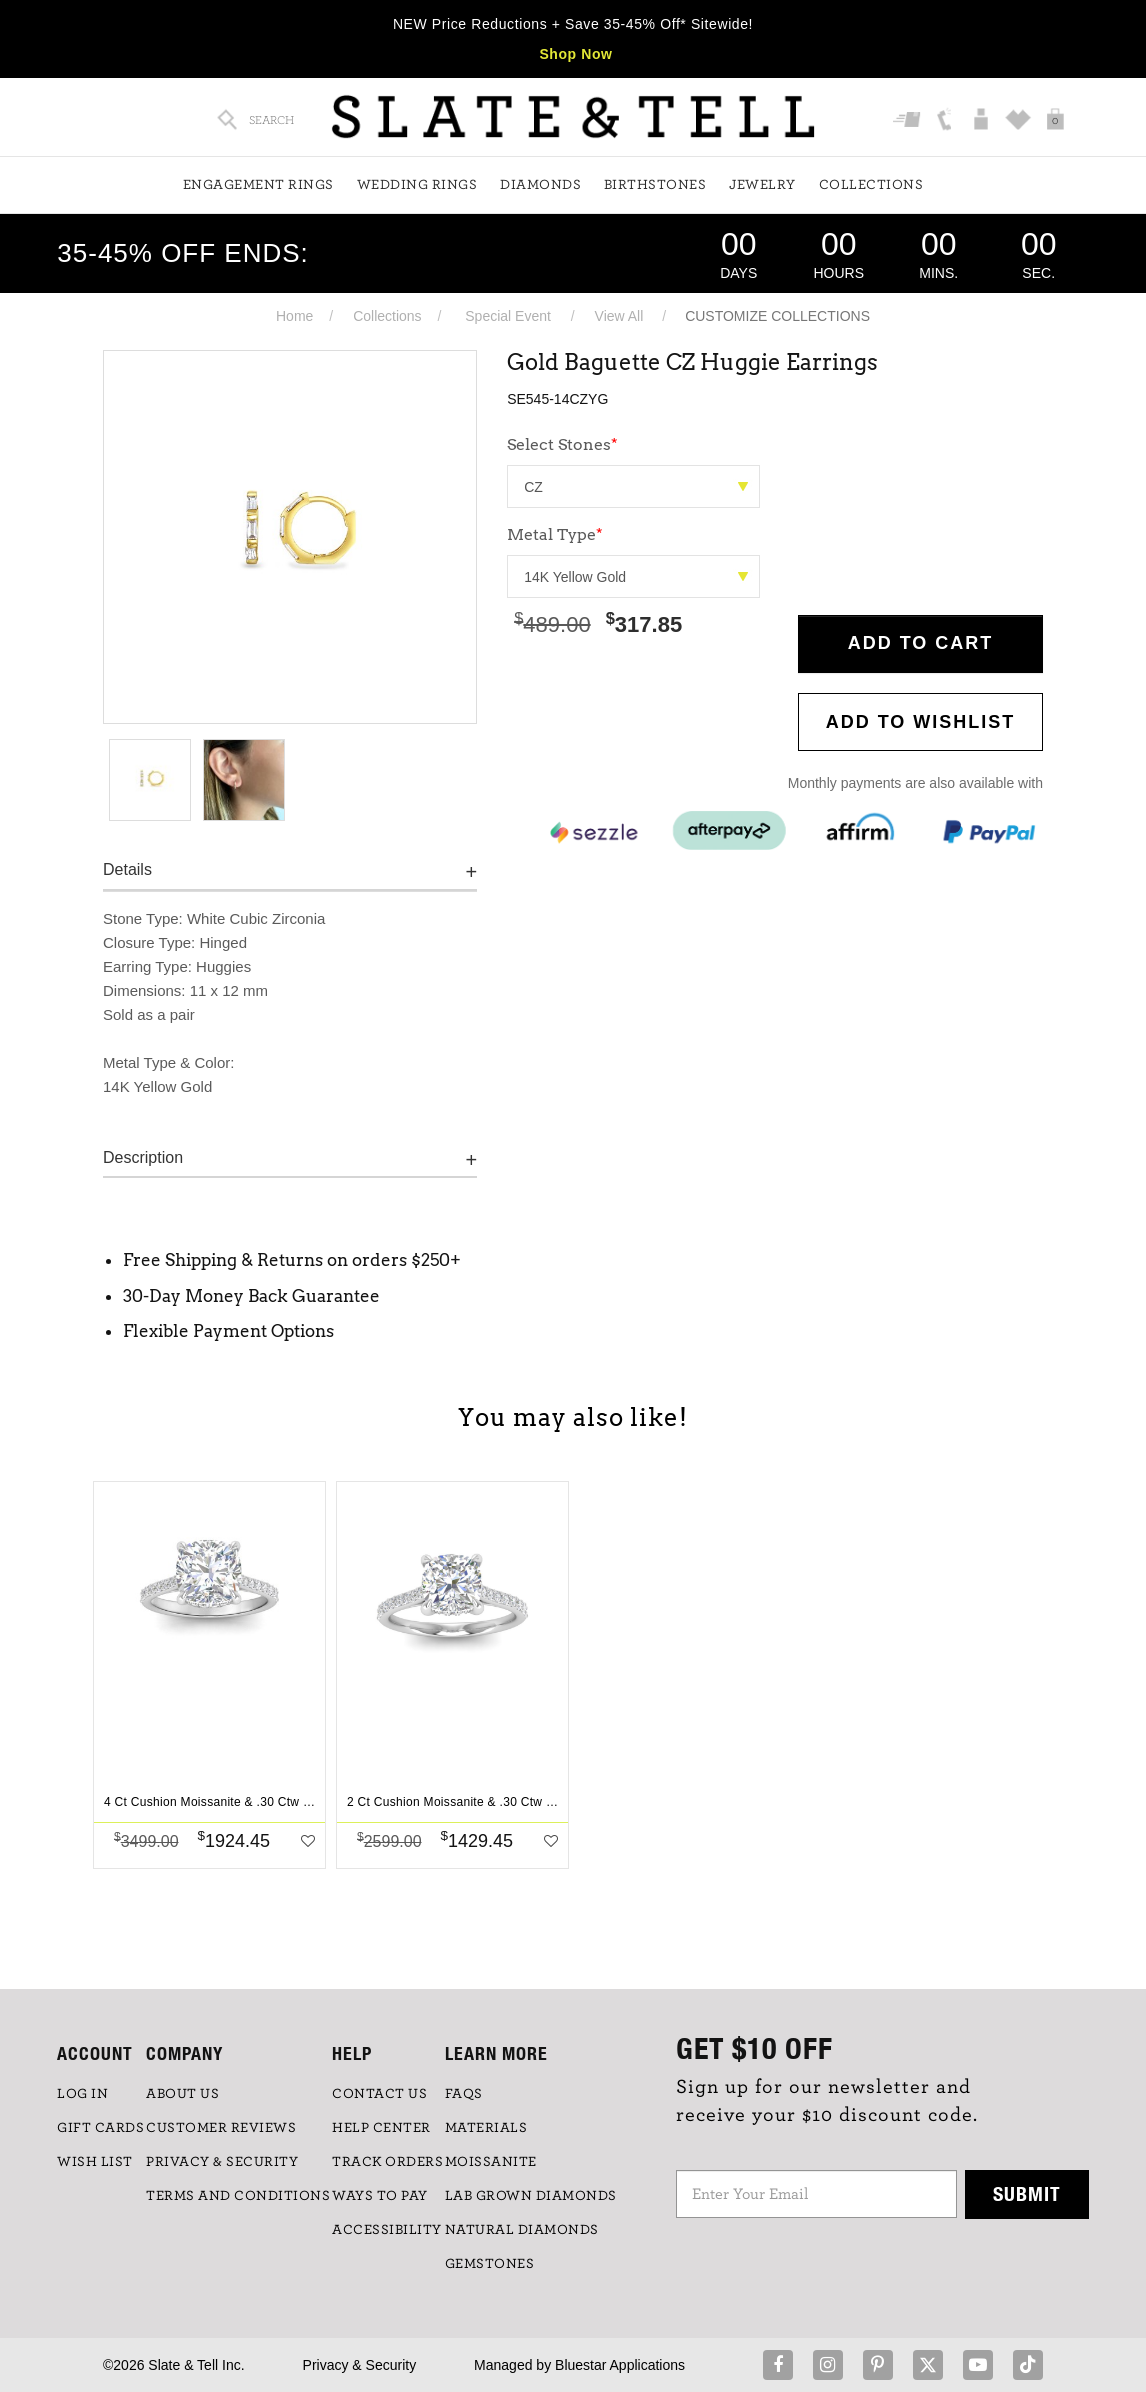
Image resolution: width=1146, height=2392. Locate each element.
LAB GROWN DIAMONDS (531, 2196)
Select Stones (562, 444)
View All (619, 316)
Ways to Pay (380, 2196)
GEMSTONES (490, 2264)
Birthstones (655, 185)
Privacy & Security (360, 2365)
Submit (1027, 2193)
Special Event (508, 316)
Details (127, 869)
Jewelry (762, 185)
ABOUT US (182, 2094)
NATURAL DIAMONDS (522, 2230)
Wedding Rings (417, 185)
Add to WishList (921, 722)
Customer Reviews (221, 2128)
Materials (486, 2128)
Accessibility (387, 2230)
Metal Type (555, 534)
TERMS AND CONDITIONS (238, 2196)
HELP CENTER (381, 2128)
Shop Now (575, 54)
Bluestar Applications (620, 2365)
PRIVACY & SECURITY (222, 2162)
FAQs (464, 2094)
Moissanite (491, 2162)
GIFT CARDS (100, 2128)
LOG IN (82, 2094)
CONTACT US (379, 2094)
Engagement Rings (258, 185)
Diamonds (540, 185)
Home (294, 316)
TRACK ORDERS (387, 2162)
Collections (871, 185)
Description (143, 1157)
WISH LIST (95, 2162)
